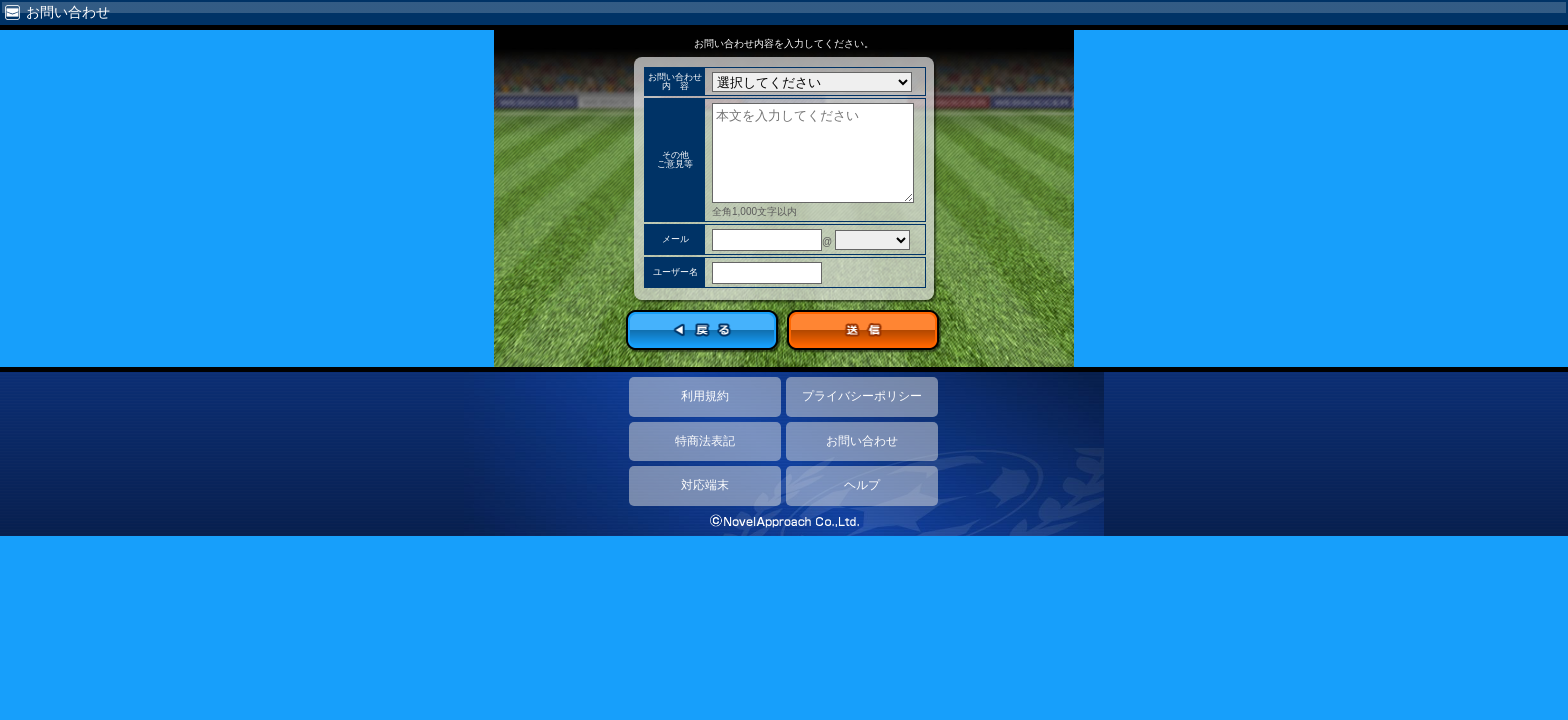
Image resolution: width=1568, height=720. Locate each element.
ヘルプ (862, 485)
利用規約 (705, 396)
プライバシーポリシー (862, 396)
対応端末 (705, 485)
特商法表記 (705, 441)
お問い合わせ (862, 441)
